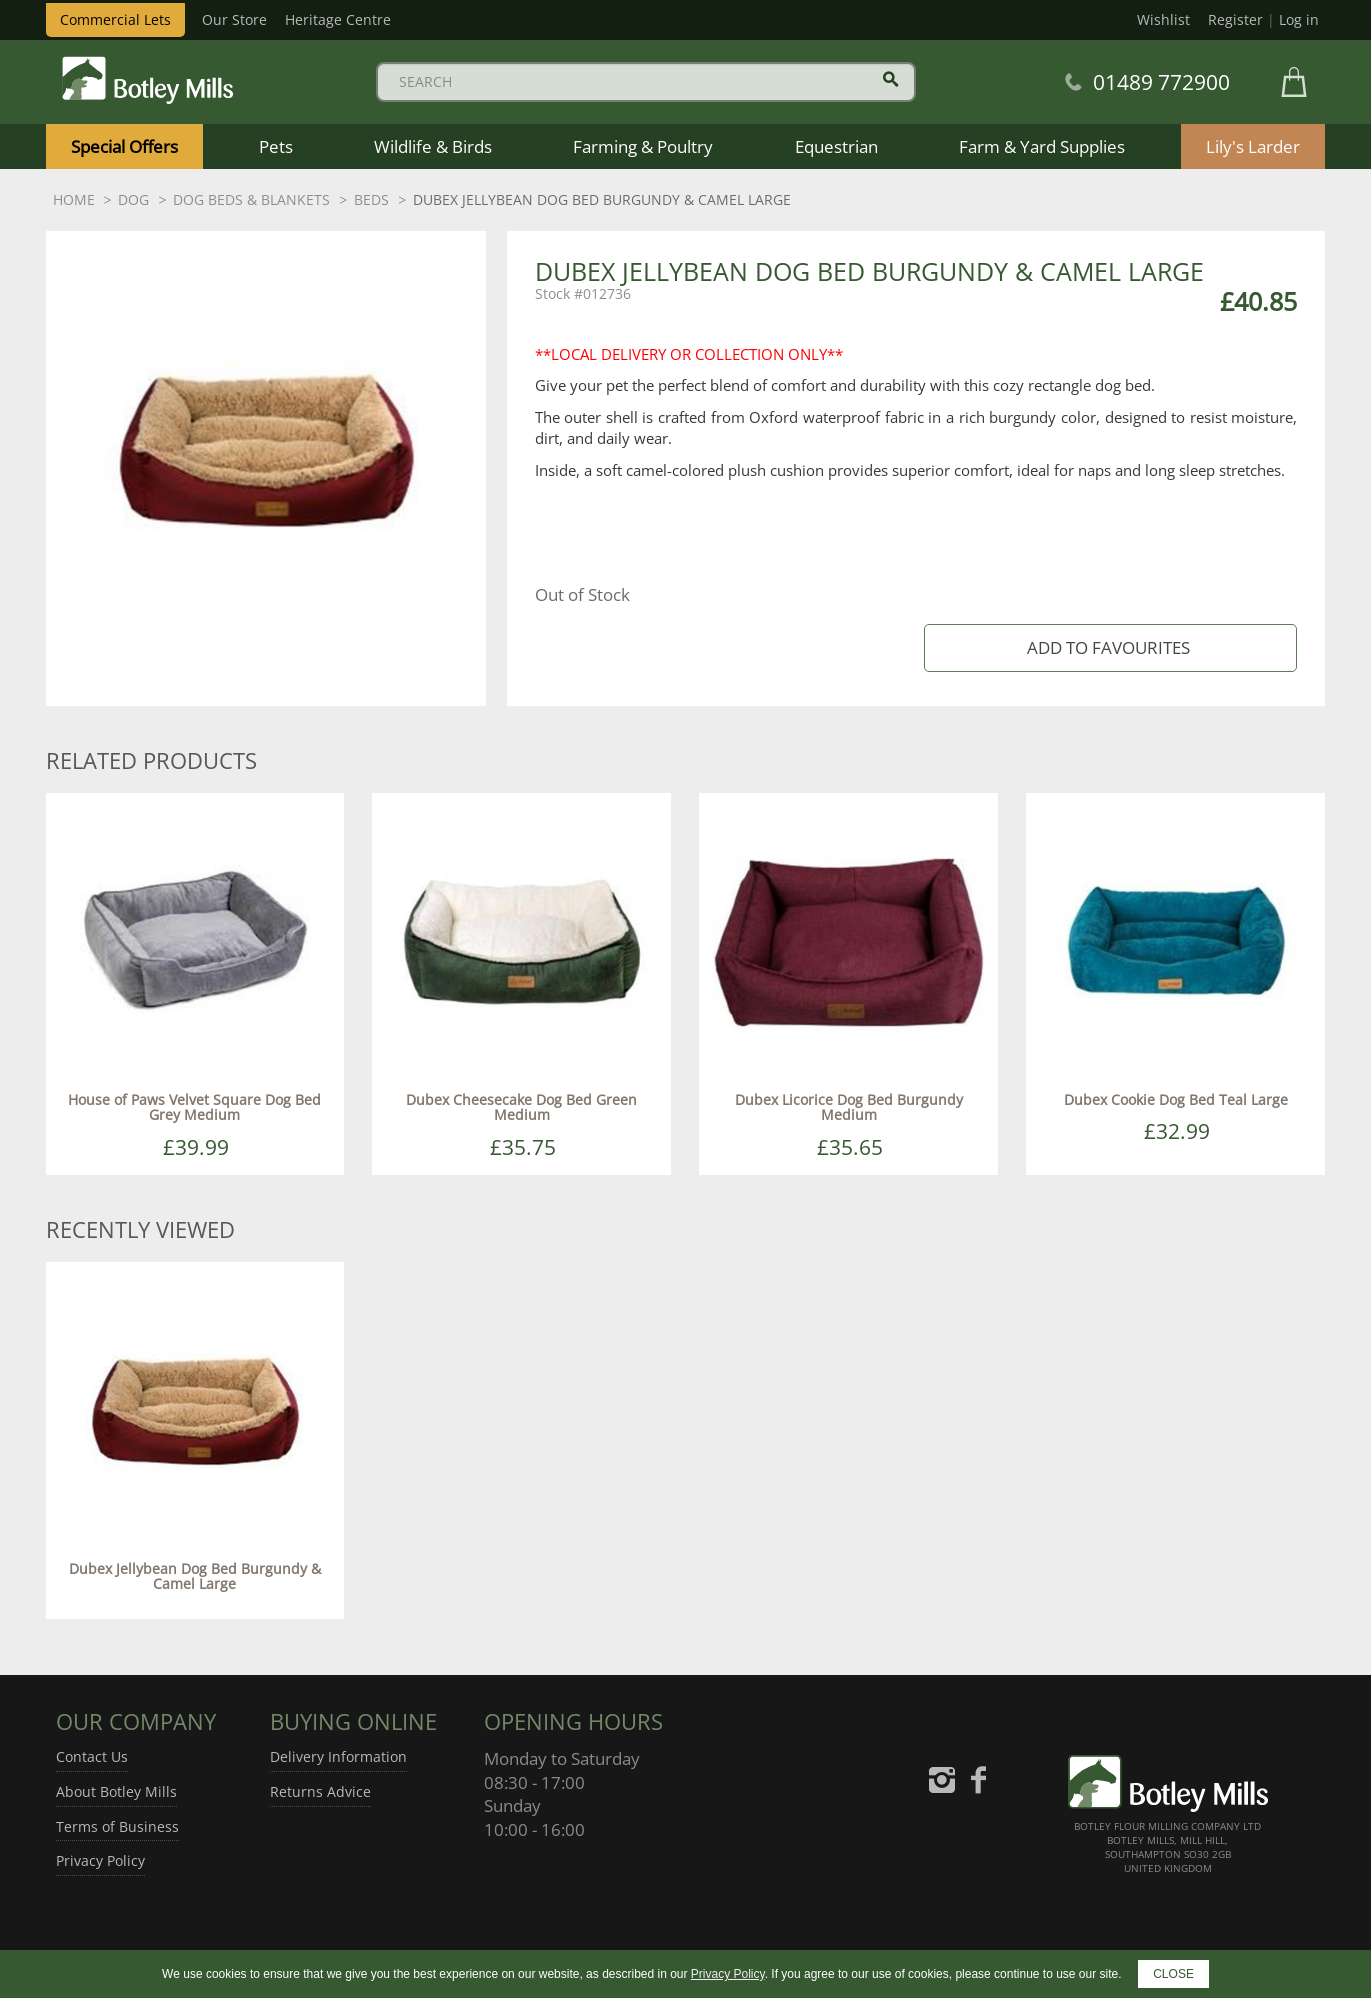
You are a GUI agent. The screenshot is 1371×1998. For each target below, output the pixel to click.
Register (1235, 19)
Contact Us (92, 1756)
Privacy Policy (100, 1860)
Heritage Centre (338, 19)
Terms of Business (117, 1826)
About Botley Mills (116, 1791)
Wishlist (1163, 19)
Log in (1299, 19)
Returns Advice (320, 1791)
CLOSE (1173, 1974)
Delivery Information (338, 1756)
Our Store (234, 19)
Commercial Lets (115, 19)
